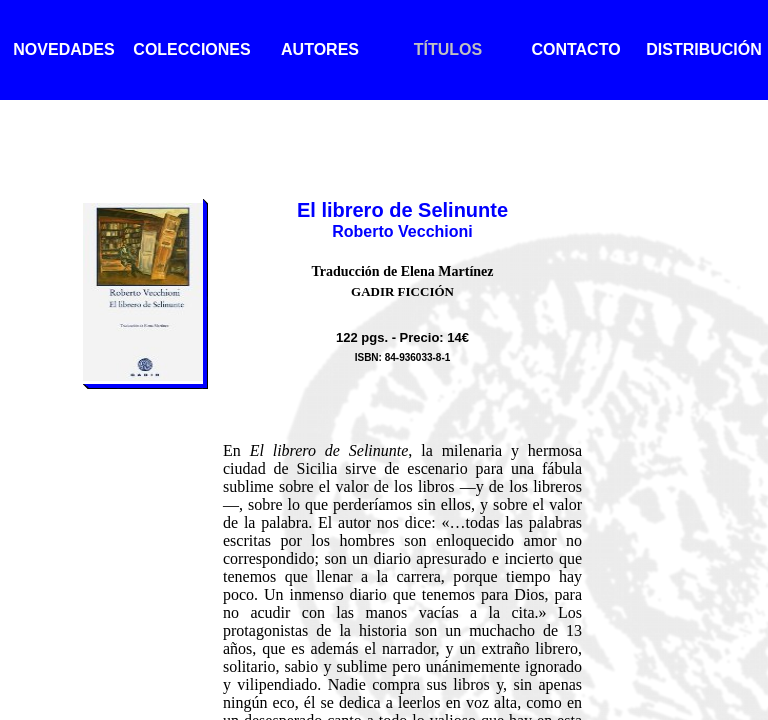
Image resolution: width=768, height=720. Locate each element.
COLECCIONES (191, 49)
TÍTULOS (448, 49)
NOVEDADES (63, 49)
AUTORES (320, 49)
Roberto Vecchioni (402, 231)
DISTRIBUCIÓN (704, 49)
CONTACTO (575, 49)
